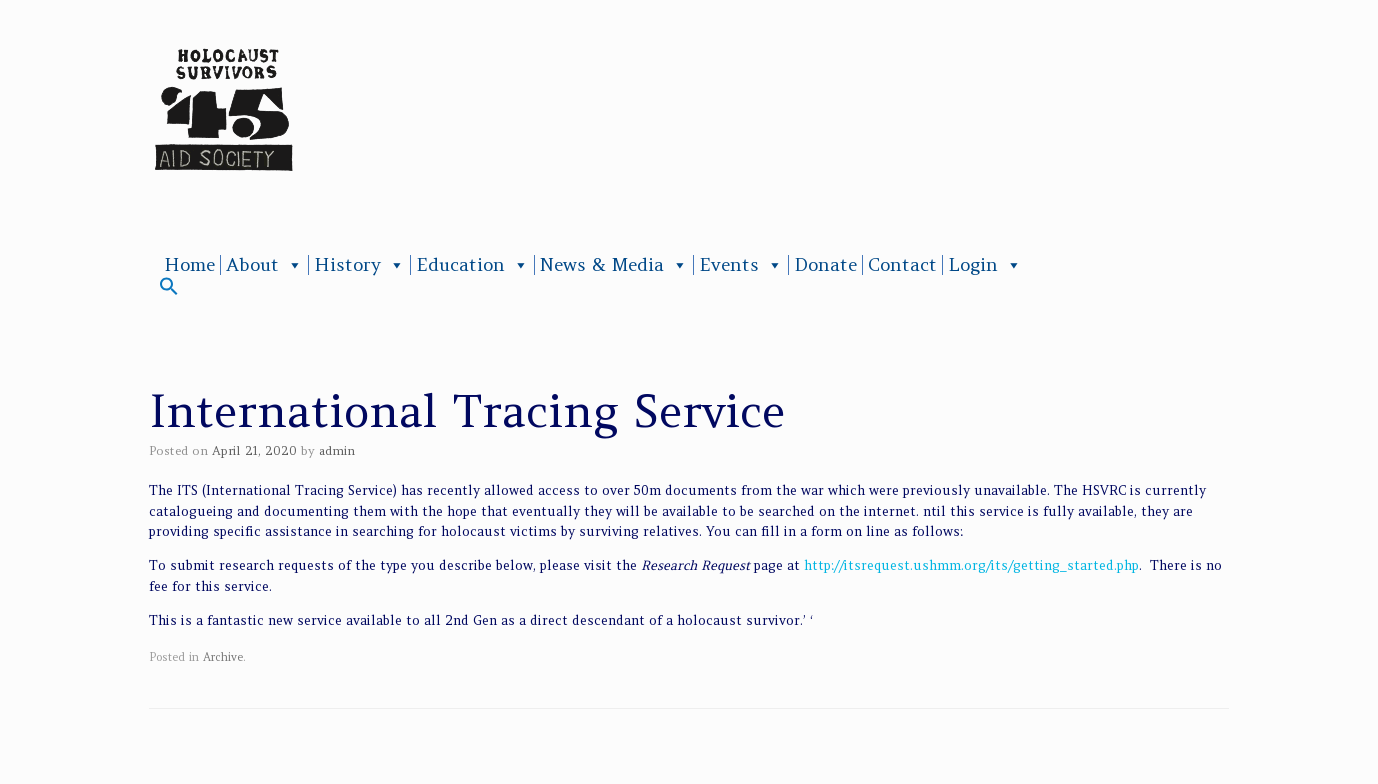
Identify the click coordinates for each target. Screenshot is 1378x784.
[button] (169, 290)
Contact (902, 265)
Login (985, 265)
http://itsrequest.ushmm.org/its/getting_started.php (971, 565)
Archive (223, 657)
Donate (825, 265)
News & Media (614, 265)
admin (337, 450)
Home (189, 265)
